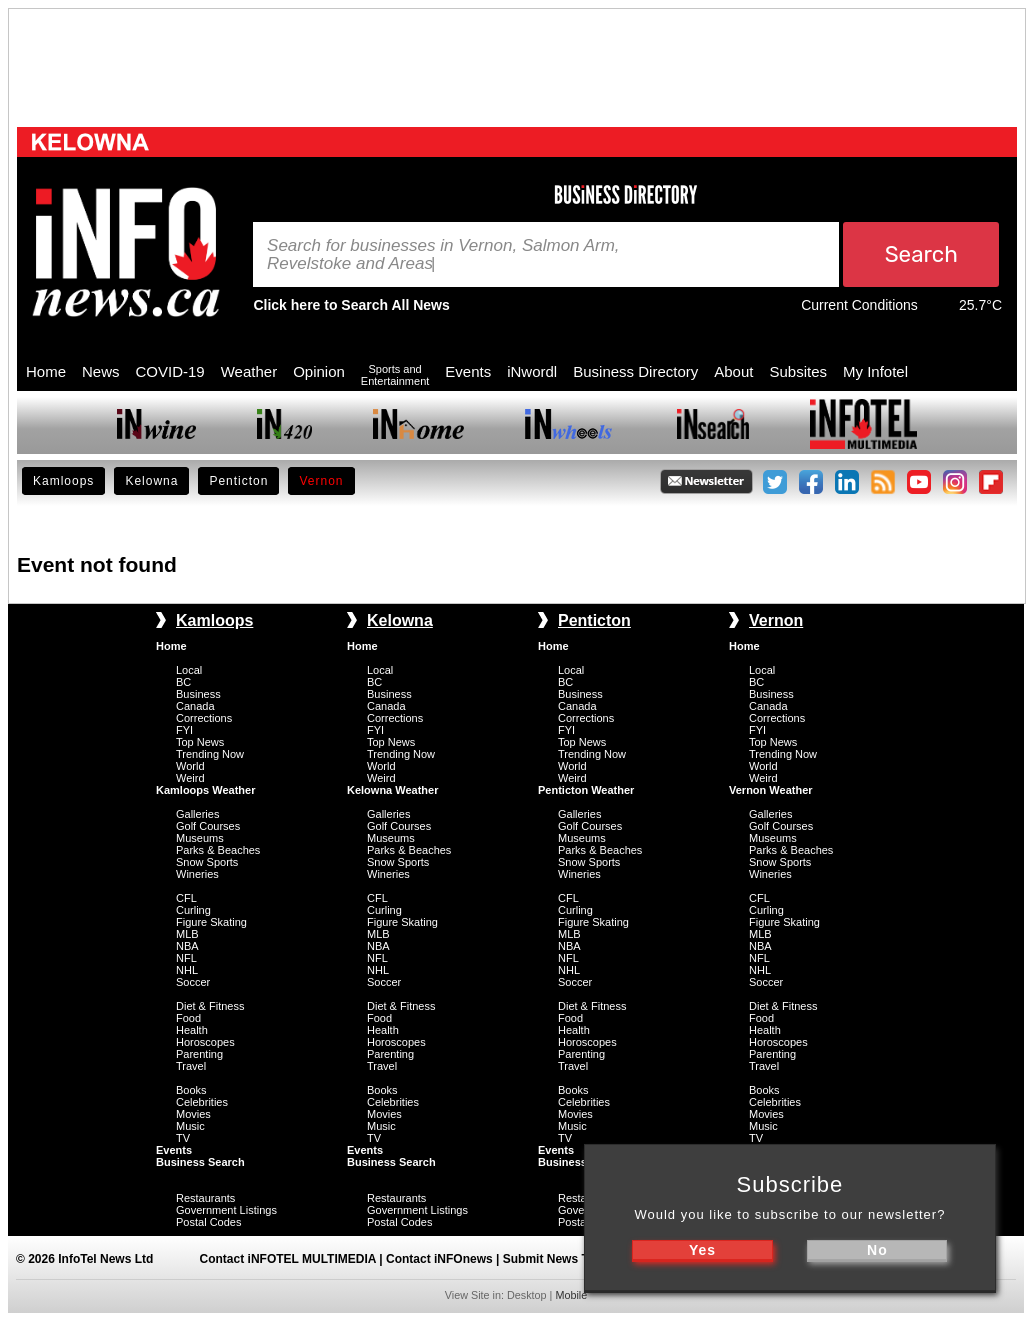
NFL (186, 958)
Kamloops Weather (205, 790)
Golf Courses (208, 826)
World (190, 766)
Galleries (197, 814)
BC (183, 682)
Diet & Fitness (210, 1006)
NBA (187, 946)
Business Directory (635, 371)
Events (468, 371)
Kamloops (63, 481)
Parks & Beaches (218, 850)
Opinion (319, 371)
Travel (191, 1066)
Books (191, 1090)
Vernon (321, 481)
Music (190, 1126)
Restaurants (205, 1198)
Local (189, 670)
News (101, 371)
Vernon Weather (771, 790)
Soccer (193, 982)
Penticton (238, 481)
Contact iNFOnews (439, 1259)
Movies (193, 1114)
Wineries (197, 874)
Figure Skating (211, 922)
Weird (190, 778)
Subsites (798, 371)
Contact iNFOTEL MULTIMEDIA (288, 1259)
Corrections (204, 718)
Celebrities (202, 1102)
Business (198, 694)
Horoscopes (205, 1042)
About (733, 371)
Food (188, 1018)
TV (183, 1138)
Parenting (199, 1054)
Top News (200, 742)
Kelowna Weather (393, 790)
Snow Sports (207, 862)
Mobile (571, 1295)
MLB (187, 934)
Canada (195, 706)
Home (46, 371)
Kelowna (151, 481)
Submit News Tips (554, 1259)
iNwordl (532, 371)
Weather (249, 371)
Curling (193, 910)
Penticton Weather (586, 790)
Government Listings (226, 1210)
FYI (184, 730)
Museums (200, 838)
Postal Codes (208, 1222)
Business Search (200, 1162)
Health (192, 1030)
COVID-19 (170, 371)
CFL (186, 898)
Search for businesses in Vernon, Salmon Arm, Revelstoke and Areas (443, 255)
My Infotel (875, 371)
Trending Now (210, 754)
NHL (187, 970)
